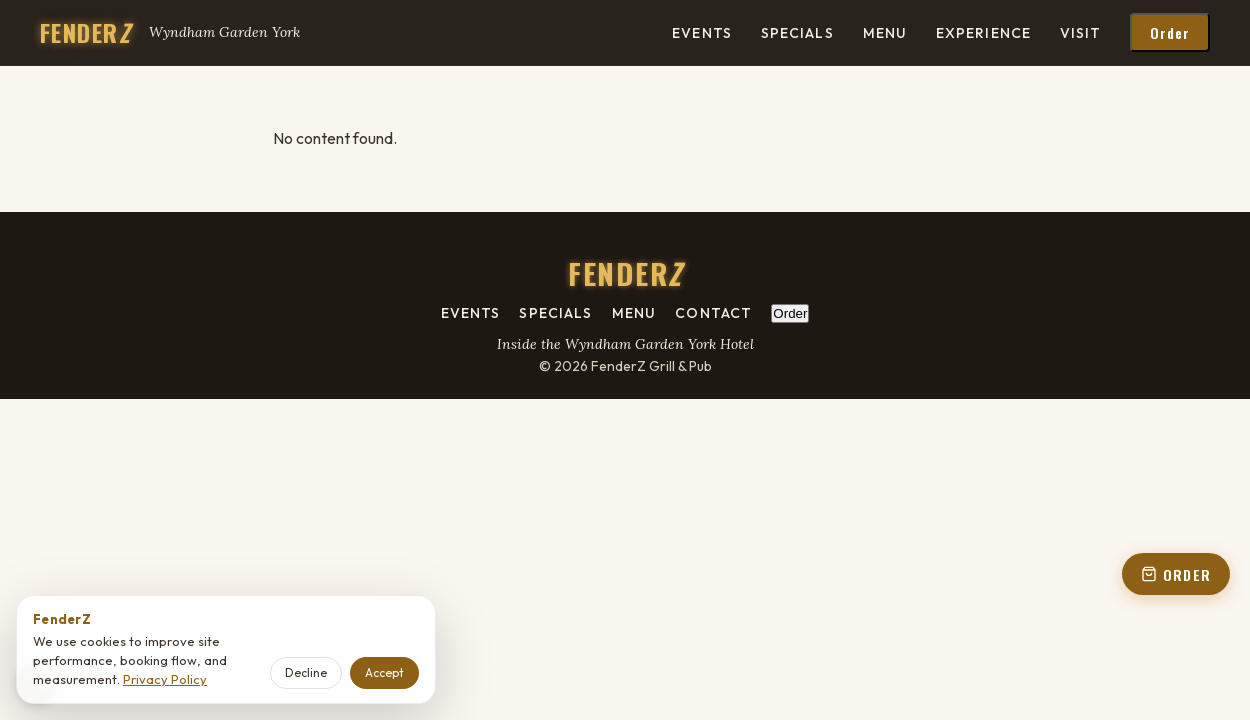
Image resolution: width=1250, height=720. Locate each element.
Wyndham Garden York (224, 32)
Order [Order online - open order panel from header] (1170, 32)
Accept (384, 672)
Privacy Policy (165, 679)
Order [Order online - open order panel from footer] (790, 313)
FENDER (85, 32)
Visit (1081, 33)
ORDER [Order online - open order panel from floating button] (1176, 574)
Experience (983, 33)
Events (702, 33)
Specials (797, 33)
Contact (713, 313)
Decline (306, 672)
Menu (885, 33)
